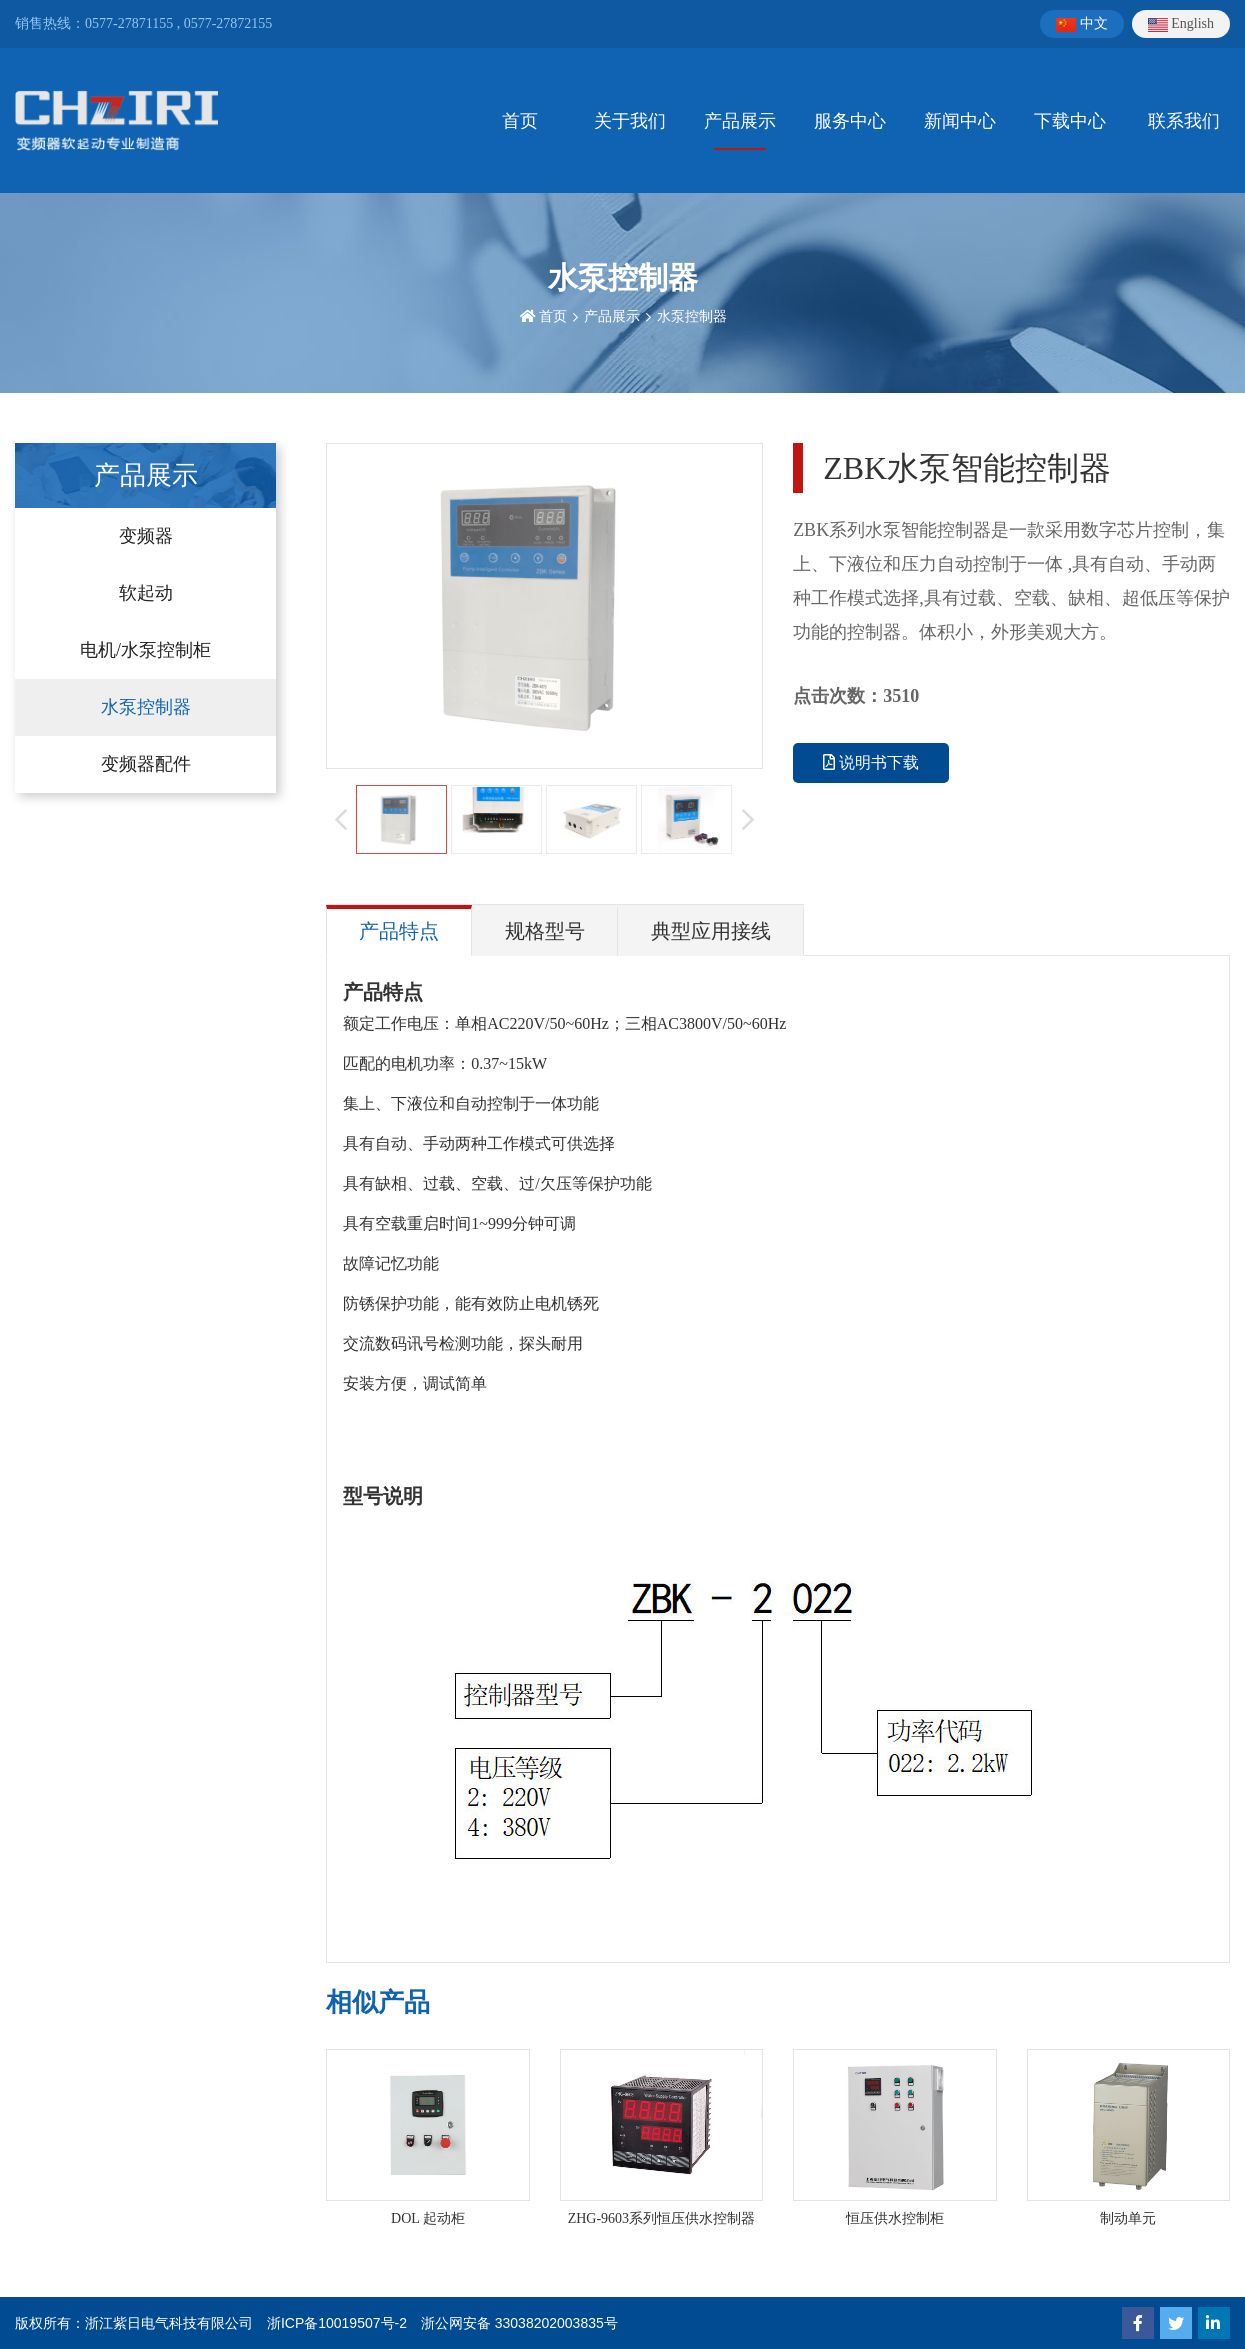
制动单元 (1128, 2218)
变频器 (146, 536)
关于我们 (630, 121)
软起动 (146, 593)
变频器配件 (146, 764)
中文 (1082, 24)
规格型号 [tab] (545, 931)
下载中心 (1070, 121)
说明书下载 (871, 762)
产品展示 (740, 121)
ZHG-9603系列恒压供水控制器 (661, 2218)
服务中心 (850, 121)
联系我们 (1184, 121)
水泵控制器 (692, 316)
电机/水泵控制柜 (145, 650)
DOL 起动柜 (428, 2218)
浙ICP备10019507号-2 (337, 2323)
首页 (520, 121)
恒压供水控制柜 (895, 2218)
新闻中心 (960, 121)
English (1181, 24)
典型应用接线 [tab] (711, 931)
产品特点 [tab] (399, 931)
